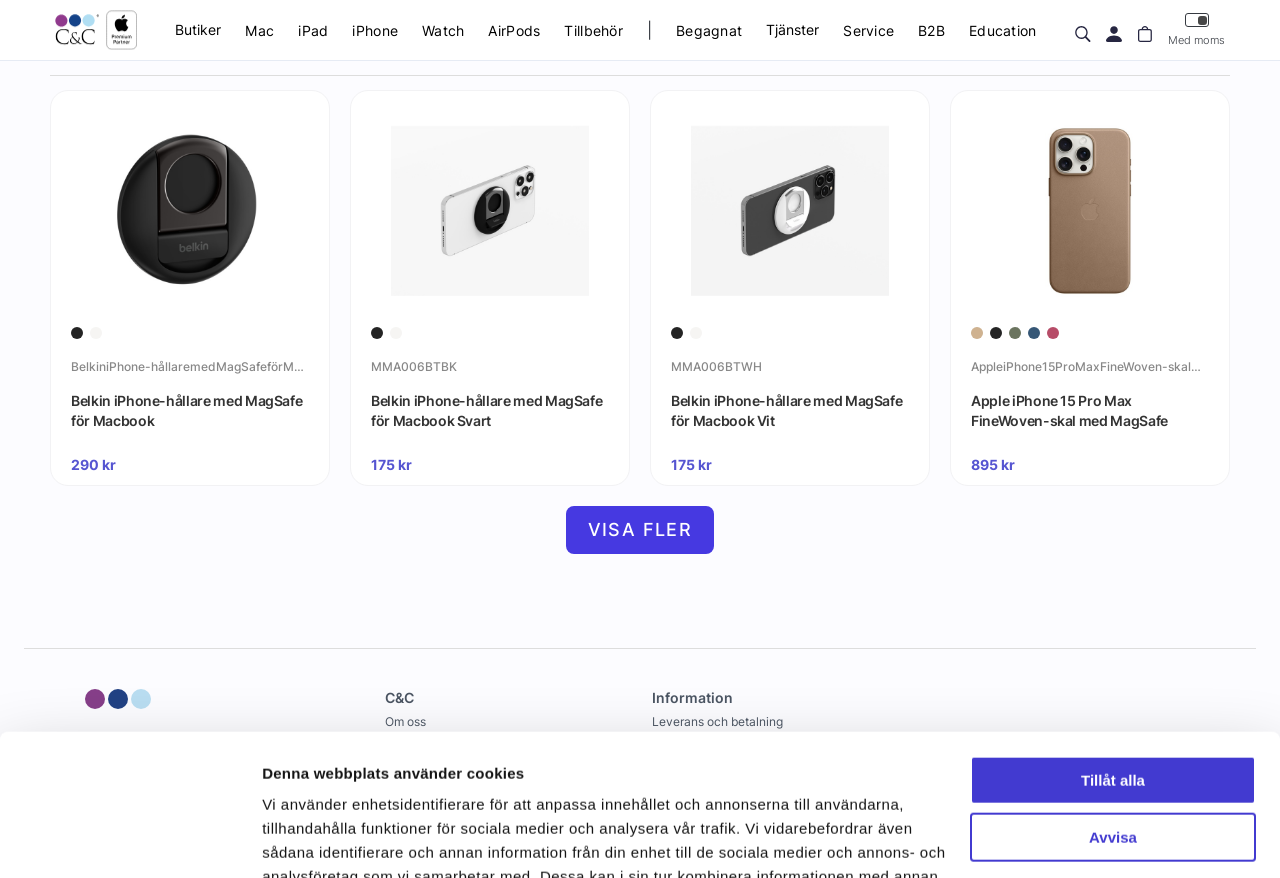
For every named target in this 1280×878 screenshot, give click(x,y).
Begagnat (709, 30)
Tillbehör (593, 30)
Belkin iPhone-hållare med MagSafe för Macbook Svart (486, 410)
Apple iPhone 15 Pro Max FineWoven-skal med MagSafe (1069, 410)
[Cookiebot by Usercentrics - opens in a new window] (129, 839)
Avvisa (1113, 695)
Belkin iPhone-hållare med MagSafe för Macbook (186, 410)
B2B (931, 30)
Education (1003, 30)
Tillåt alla (1113, 639)
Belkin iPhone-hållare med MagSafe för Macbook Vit (786, 410)
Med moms (1196, 29)
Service (868, 30)
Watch (443, 30)
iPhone (375, 30)
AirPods (514, 30)
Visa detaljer (306, 838)
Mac (259, 30)
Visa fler (640, 529)
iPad (313, 30)
